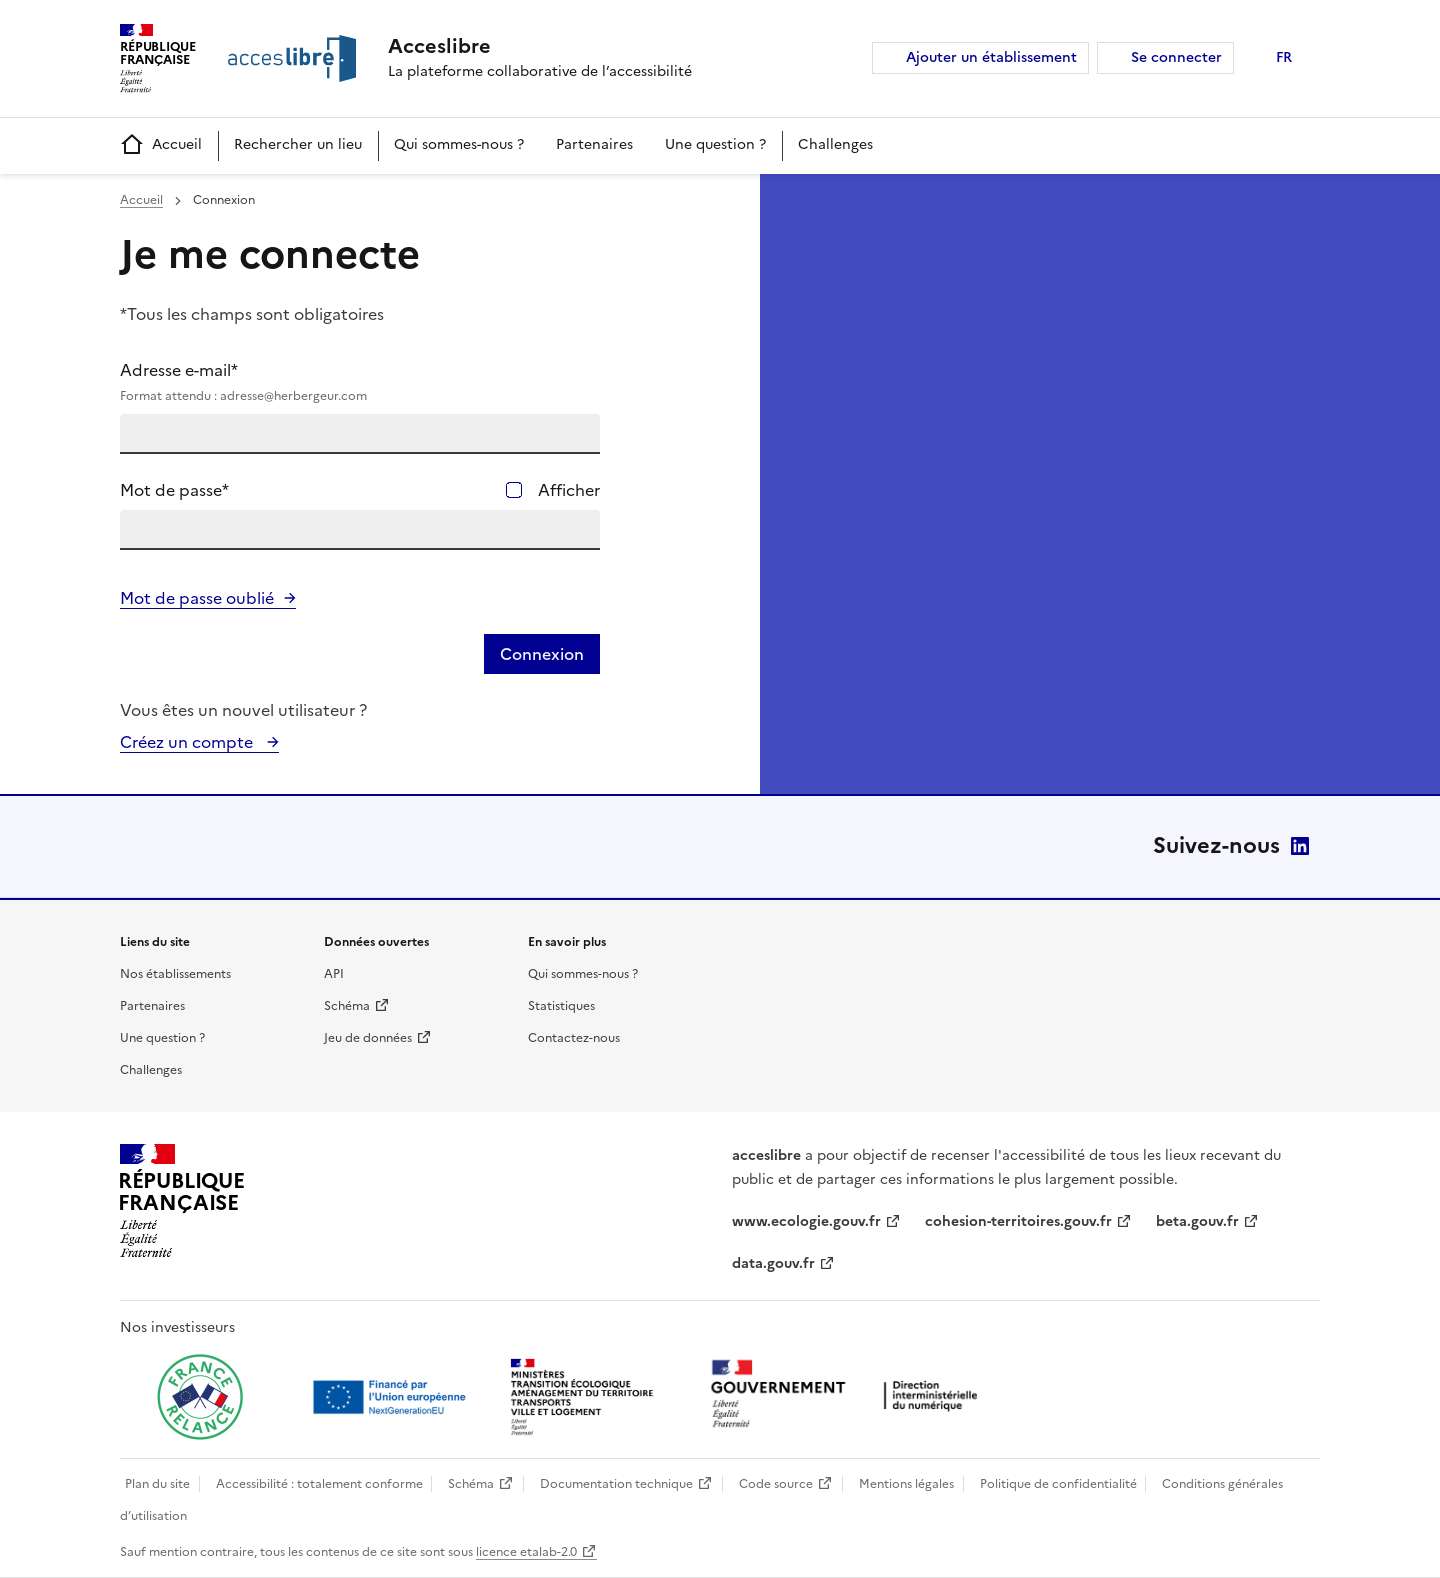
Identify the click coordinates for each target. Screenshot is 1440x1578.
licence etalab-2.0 (526, 1552)
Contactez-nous (574, 1038)
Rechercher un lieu (298, 144)
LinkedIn (1300, 846)
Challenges (835, 144)
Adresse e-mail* (360, 382)
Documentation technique (616, 1484)
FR (1284, 57)
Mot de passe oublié (197, 598)
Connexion (542, 654)
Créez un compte (188, 742)
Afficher (569, 490)
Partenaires (594, 144)
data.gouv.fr (773, 1263)
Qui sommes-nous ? (459, 144)
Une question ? (715, 144)
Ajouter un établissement (991, 57)
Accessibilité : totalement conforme (319, 1484)
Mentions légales (906, 1484)
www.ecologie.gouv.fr (806, 1221)
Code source (776, 1484)
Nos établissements (175, 974)
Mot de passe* (174, 490)
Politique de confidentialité (1058, 1484)
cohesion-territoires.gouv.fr (1018, 1221)
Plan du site (157, 1484)
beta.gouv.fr (1197, 1221)
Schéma (347, 1006)
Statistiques (561, 1006)
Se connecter (1176, 57)
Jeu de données (368, 1038)
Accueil (161, 145)
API (334, 974)
